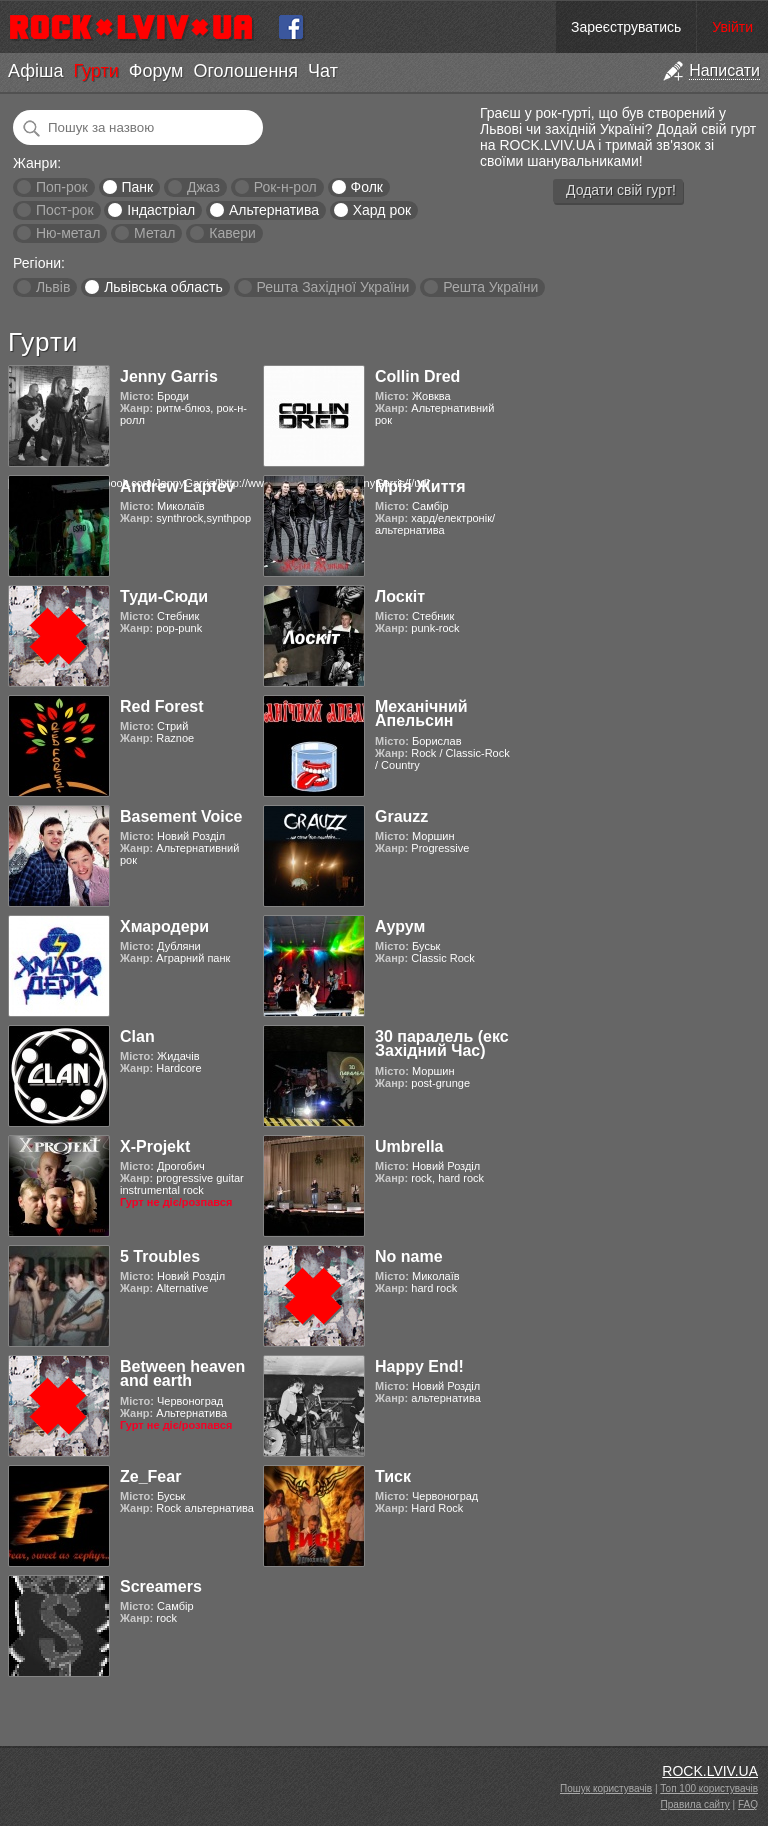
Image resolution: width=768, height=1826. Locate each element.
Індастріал (161, 210)
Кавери (232, 233)
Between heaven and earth (182, 1373)
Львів (53, 287)
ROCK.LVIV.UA (710, 1771)
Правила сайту (695, 1804)
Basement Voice (181, 816)
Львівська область (163, 287)
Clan (137, 1036)
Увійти (732, 27)
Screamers (161, 1586)
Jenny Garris (169, 376)
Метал (154, 233)
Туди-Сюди (164, 596)
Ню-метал (68, 233)
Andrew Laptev (177, 486)
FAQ (748, 1804)
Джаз (203, 187)
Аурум (400, 926)
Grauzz (401, 816)
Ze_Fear (150, 1476)
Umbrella (409, 1146)
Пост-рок (65, 210)
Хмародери (164, 926)
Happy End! (419, 1366)
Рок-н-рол (285, 187)
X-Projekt (155, 1146)
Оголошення (245, 71)
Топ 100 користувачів (709, 1788)
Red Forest (162, 706)
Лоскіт (400, 596)
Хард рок (382, 210)
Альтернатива (274, 210)
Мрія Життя (420, 486)
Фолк (367, 187)
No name (409, 1256)
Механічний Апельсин (421, 713)
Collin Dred (417, 376)
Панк (137, 187)
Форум (156, 71)
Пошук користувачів (606, 1788)
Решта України (490, 287)
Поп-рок (62, 187)
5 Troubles (160, 1256)
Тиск (393, 1476)
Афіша (35, 71)
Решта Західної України (332, 287)
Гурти (95, 71)
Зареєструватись (626, 27)
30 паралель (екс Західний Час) (442, 1043)
